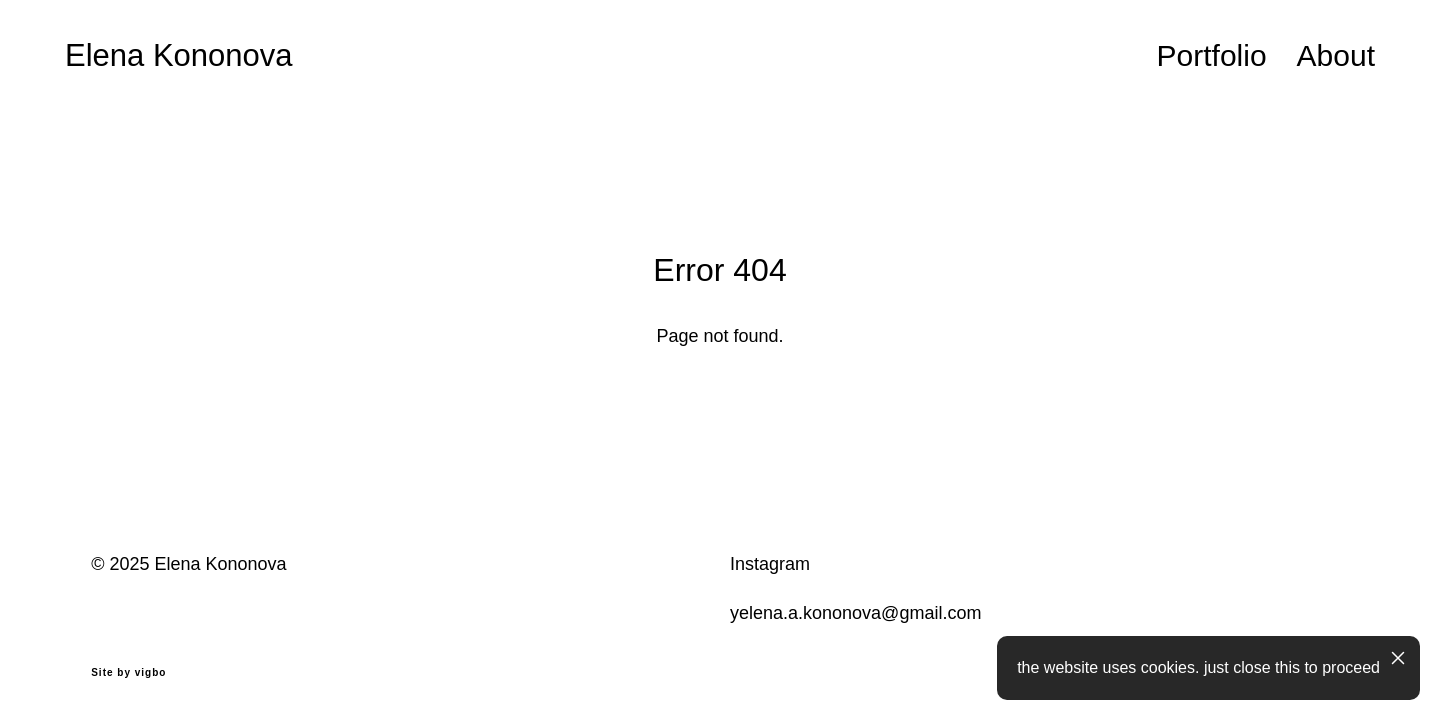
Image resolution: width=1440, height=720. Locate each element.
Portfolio (1212, 56)
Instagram (770, 564)
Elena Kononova (179, 55)
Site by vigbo (128, 673)
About (1336, 56)
